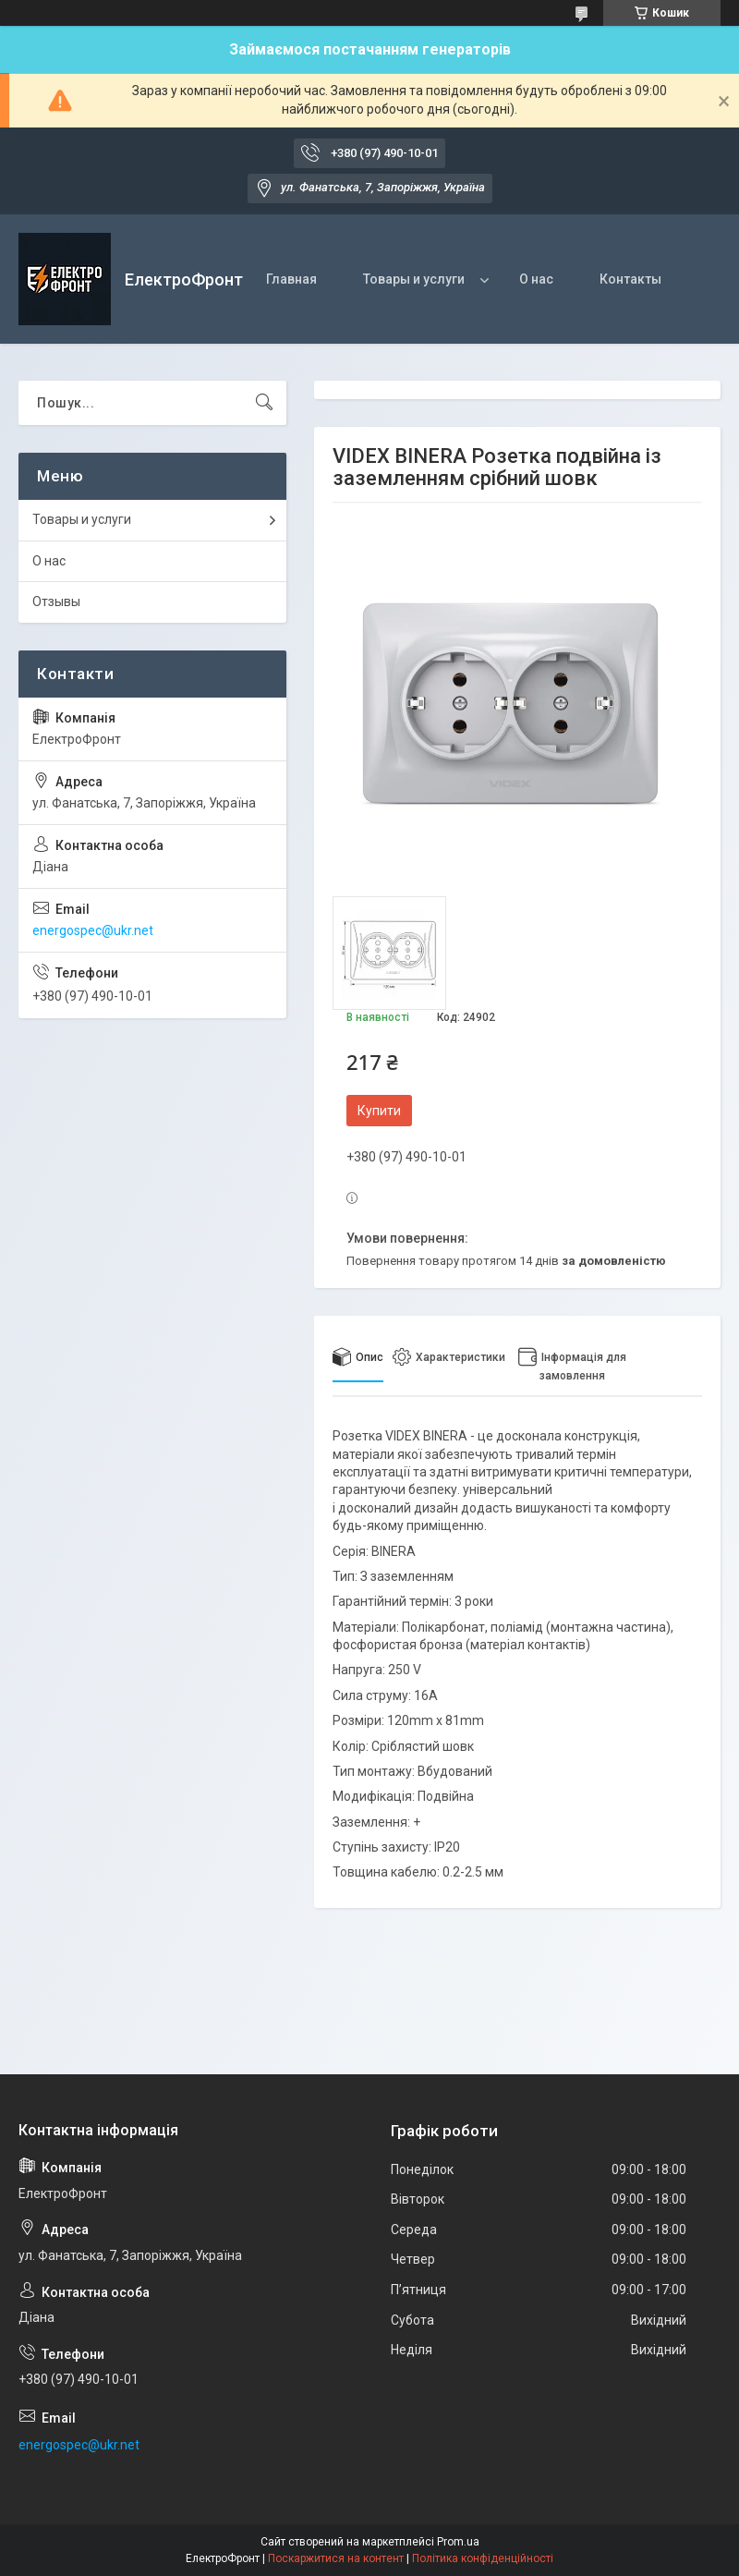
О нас (536, 279)
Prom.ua (458, 2541)
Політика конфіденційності (482, 2558)
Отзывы (56, 601)
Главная (291, 279)
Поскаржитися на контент (336, 2558)
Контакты (630, 279)
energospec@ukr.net (92, 930)
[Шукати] (264, 403)
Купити (379, 1110)
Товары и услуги (414, 279)
